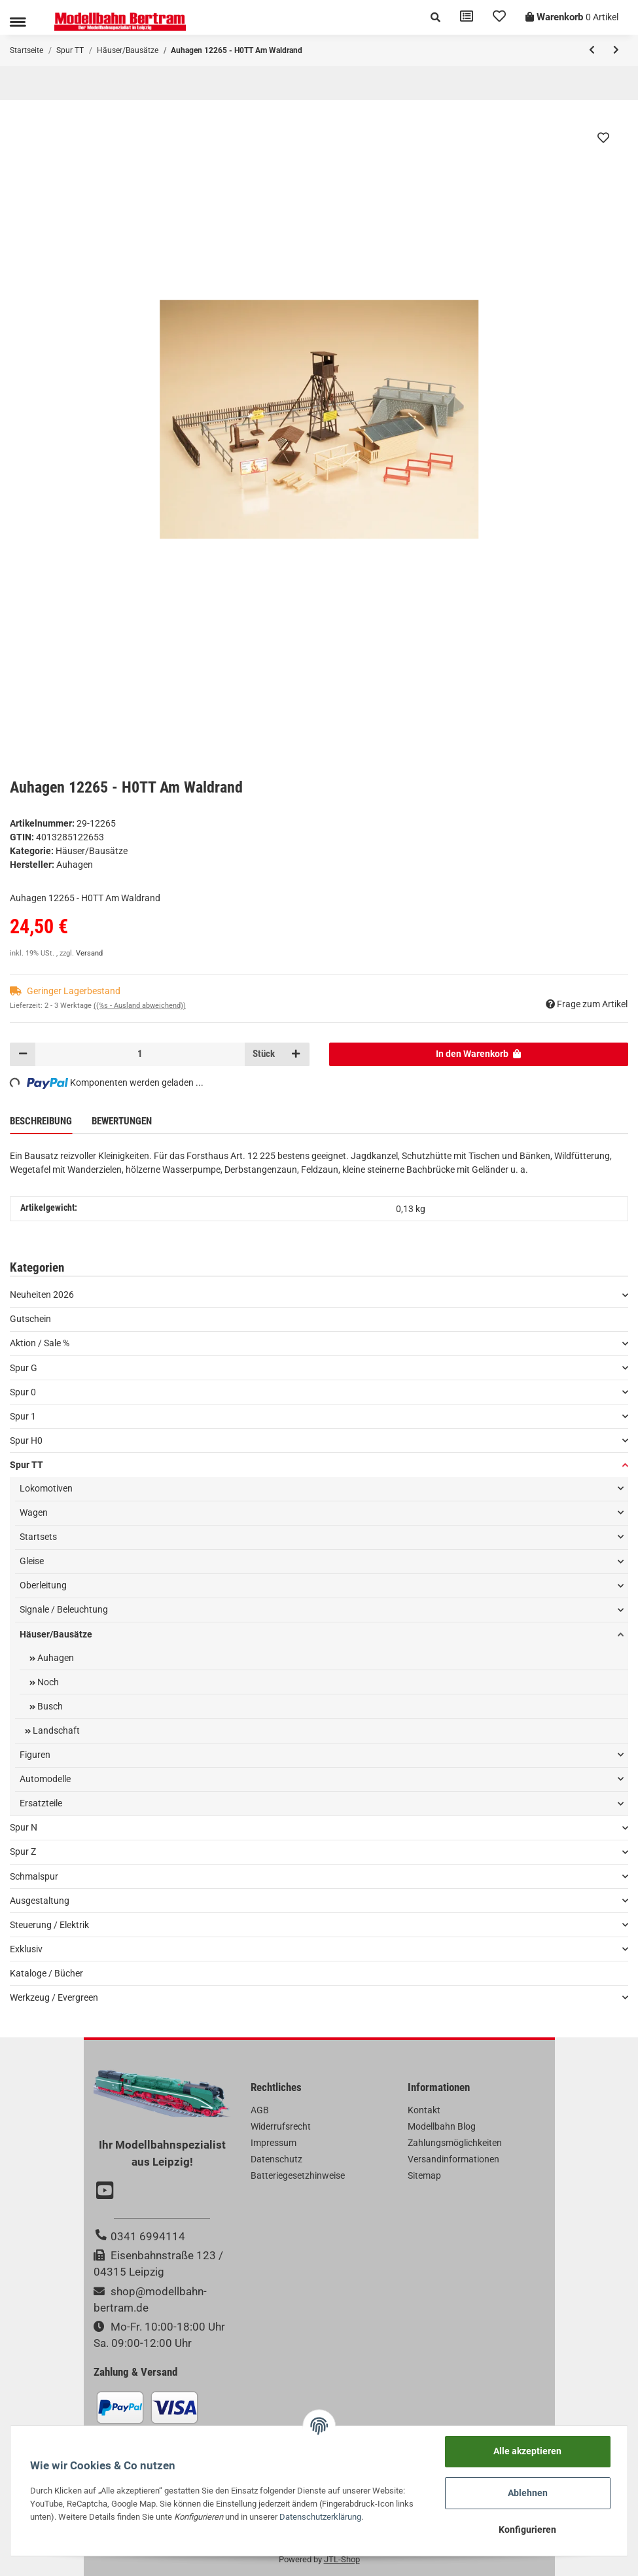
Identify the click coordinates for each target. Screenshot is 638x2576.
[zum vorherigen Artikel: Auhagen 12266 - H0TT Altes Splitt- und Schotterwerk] (592, 50)
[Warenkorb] (572, 17)
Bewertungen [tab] (122, 1121)
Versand (89, 953)
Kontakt (424, 2110)
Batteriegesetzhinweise (298, 2175)
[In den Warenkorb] (479, 1054)
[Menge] (140, 1054)
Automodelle (45, 1779)
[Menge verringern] (23, 1054)
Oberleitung (43, 1585)
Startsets (38, 1536)
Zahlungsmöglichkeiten (455, 2143)
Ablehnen (528, 2493)
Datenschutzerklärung (320, 2517)
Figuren (35, 1754)
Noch (47, 1682)
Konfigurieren (527, 2529)
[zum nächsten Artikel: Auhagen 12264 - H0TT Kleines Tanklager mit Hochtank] (616, 50)
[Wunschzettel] (499, 17)
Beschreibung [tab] (41, 1121)
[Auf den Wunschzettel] (603, 137)
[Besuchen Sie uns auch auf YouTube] (107, 2192)
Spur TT (26, 1464)
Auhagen (54, 1658)
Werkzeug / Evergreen (54, 1997)
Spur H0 (26, 1440)
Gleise (32, 1561)
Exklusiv (26, 1949)
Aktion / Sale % (39, 1343)
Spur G (23, 1368)
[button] (435, 17)
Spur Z (23, 1851)
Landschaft (55, 1730)
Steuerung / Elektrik (49, 1925)
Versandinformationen (453, 2159)
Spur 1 (23, 1416)
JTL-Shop (342, 2559)
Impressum (273, 2143)
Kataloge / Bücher (46, 1973)
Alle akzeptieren (527, 2451)
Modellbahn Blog (442, 2126)
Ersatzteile (41, 1803)
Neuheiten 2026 (42, 1294)
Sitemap (424, 2175)
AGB (260, 2110)
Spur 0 (23, 1392)
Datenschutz (276, 2159)
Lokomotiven (46, 1488)
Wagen (34, 1512)
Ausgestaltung (39, 1900)
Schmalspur (34, 1876)
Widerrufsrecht (281, 2126)
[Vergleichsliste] (466, 17)
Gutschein (30, 1319)
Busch (49, 1706)
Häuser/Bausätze (92, 851)
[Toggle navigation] (18, 21)
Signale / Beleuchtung (64, 1609)
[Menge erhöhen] (296, 1054)
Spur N (23, 1827)
